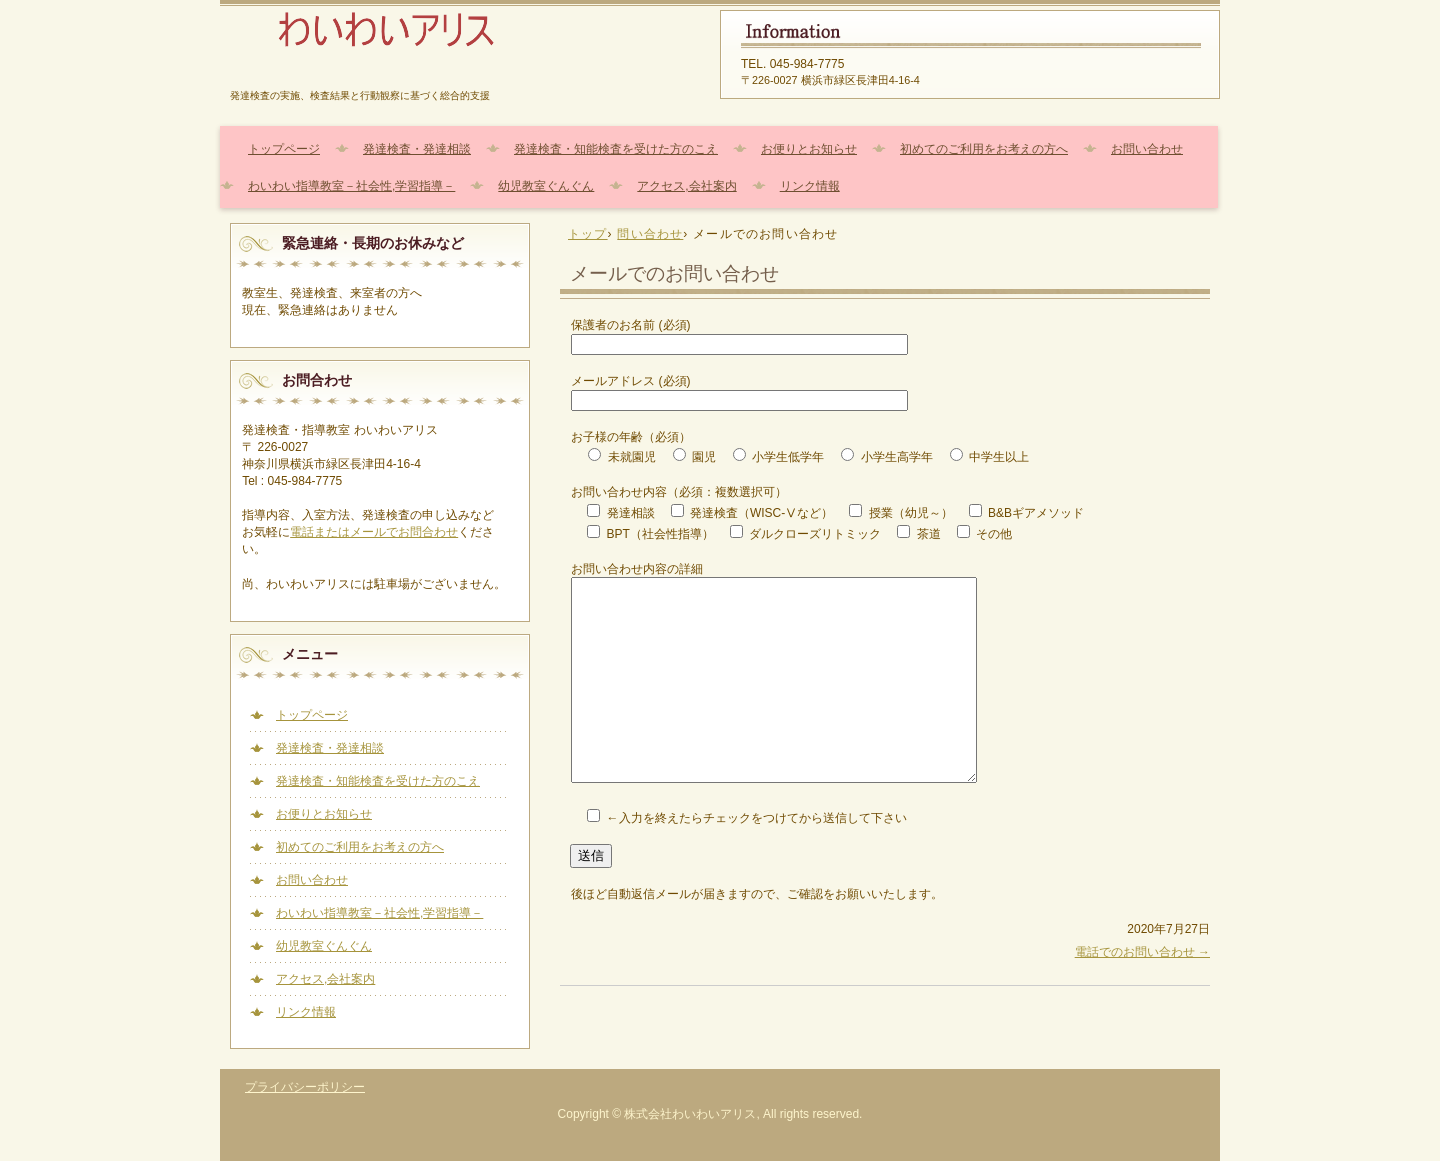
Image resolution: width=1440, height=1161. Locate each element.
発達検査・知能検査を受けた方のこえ (616, 149)
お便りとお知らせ (809, 149)
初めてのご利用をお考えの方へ (984, 149)
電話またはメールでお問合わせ (374, 532)
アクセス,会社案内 (686, 186)
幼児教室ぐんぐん (546, 186)
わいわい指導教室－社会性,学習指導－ (351, 186)
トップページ (284, 149)
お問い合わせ (1147, 149)
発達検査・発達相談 (417, 149)
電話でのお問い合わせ (1142, 952)
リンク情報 (810, 186)
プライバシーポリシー (305, 1087)
